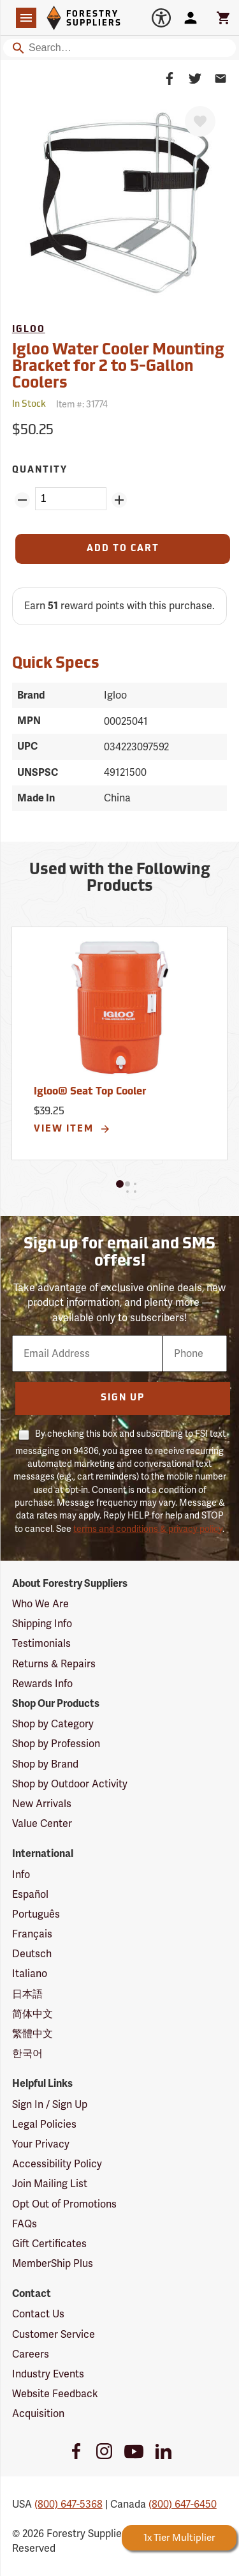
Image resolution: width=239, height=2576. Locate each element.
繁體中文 (32, 2033)
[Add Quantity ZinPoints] (119, 500)
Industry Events (48, 2374)
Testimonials (41, 1643)
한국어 (27, 2053)
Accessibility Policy (57, 2164)
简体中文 (32, 2013)
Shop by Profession (56, 1743)
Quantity (40, 470)
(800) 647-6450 (182, 2504)
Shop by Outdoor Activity (69, 1784)
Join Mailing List (49, 2183)
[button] (120, 1184)
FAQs (24, 2224)
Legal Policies (44, 2124)
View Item (72, 1129)
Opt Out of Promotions (64, 2204)
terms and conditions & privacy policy (147, 1528)
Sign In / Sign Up (49, 2104)
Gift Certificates (49, 2243)
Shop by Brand (45, 1764)
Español (30, 1894)
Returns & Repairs (54, 1664)
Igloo (28, 330)
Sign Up (123, 1398)
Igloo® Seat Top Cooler (90, 1092)
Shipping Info (42, 1623)
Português (36, 1914)
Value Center (42, 1823)
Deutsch (32, 1953)
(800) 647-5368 (68, 2504)
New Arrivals (41, 1803)
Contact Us (38, 2314)
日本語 (27, 1994)
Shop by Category (53, 1724)
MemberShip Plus (52, 2263)
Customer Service (53, 2334)
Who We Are (40, 1603)
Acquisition (38, 2413)
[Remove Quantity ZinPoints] (22, 500)
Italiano (29, 1973)
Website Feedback (55, 2393)
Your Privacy (40, 2144)
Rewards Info (42, 1683)
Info (21, 1874)
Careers (30, 2354)
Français (32, 1934)
